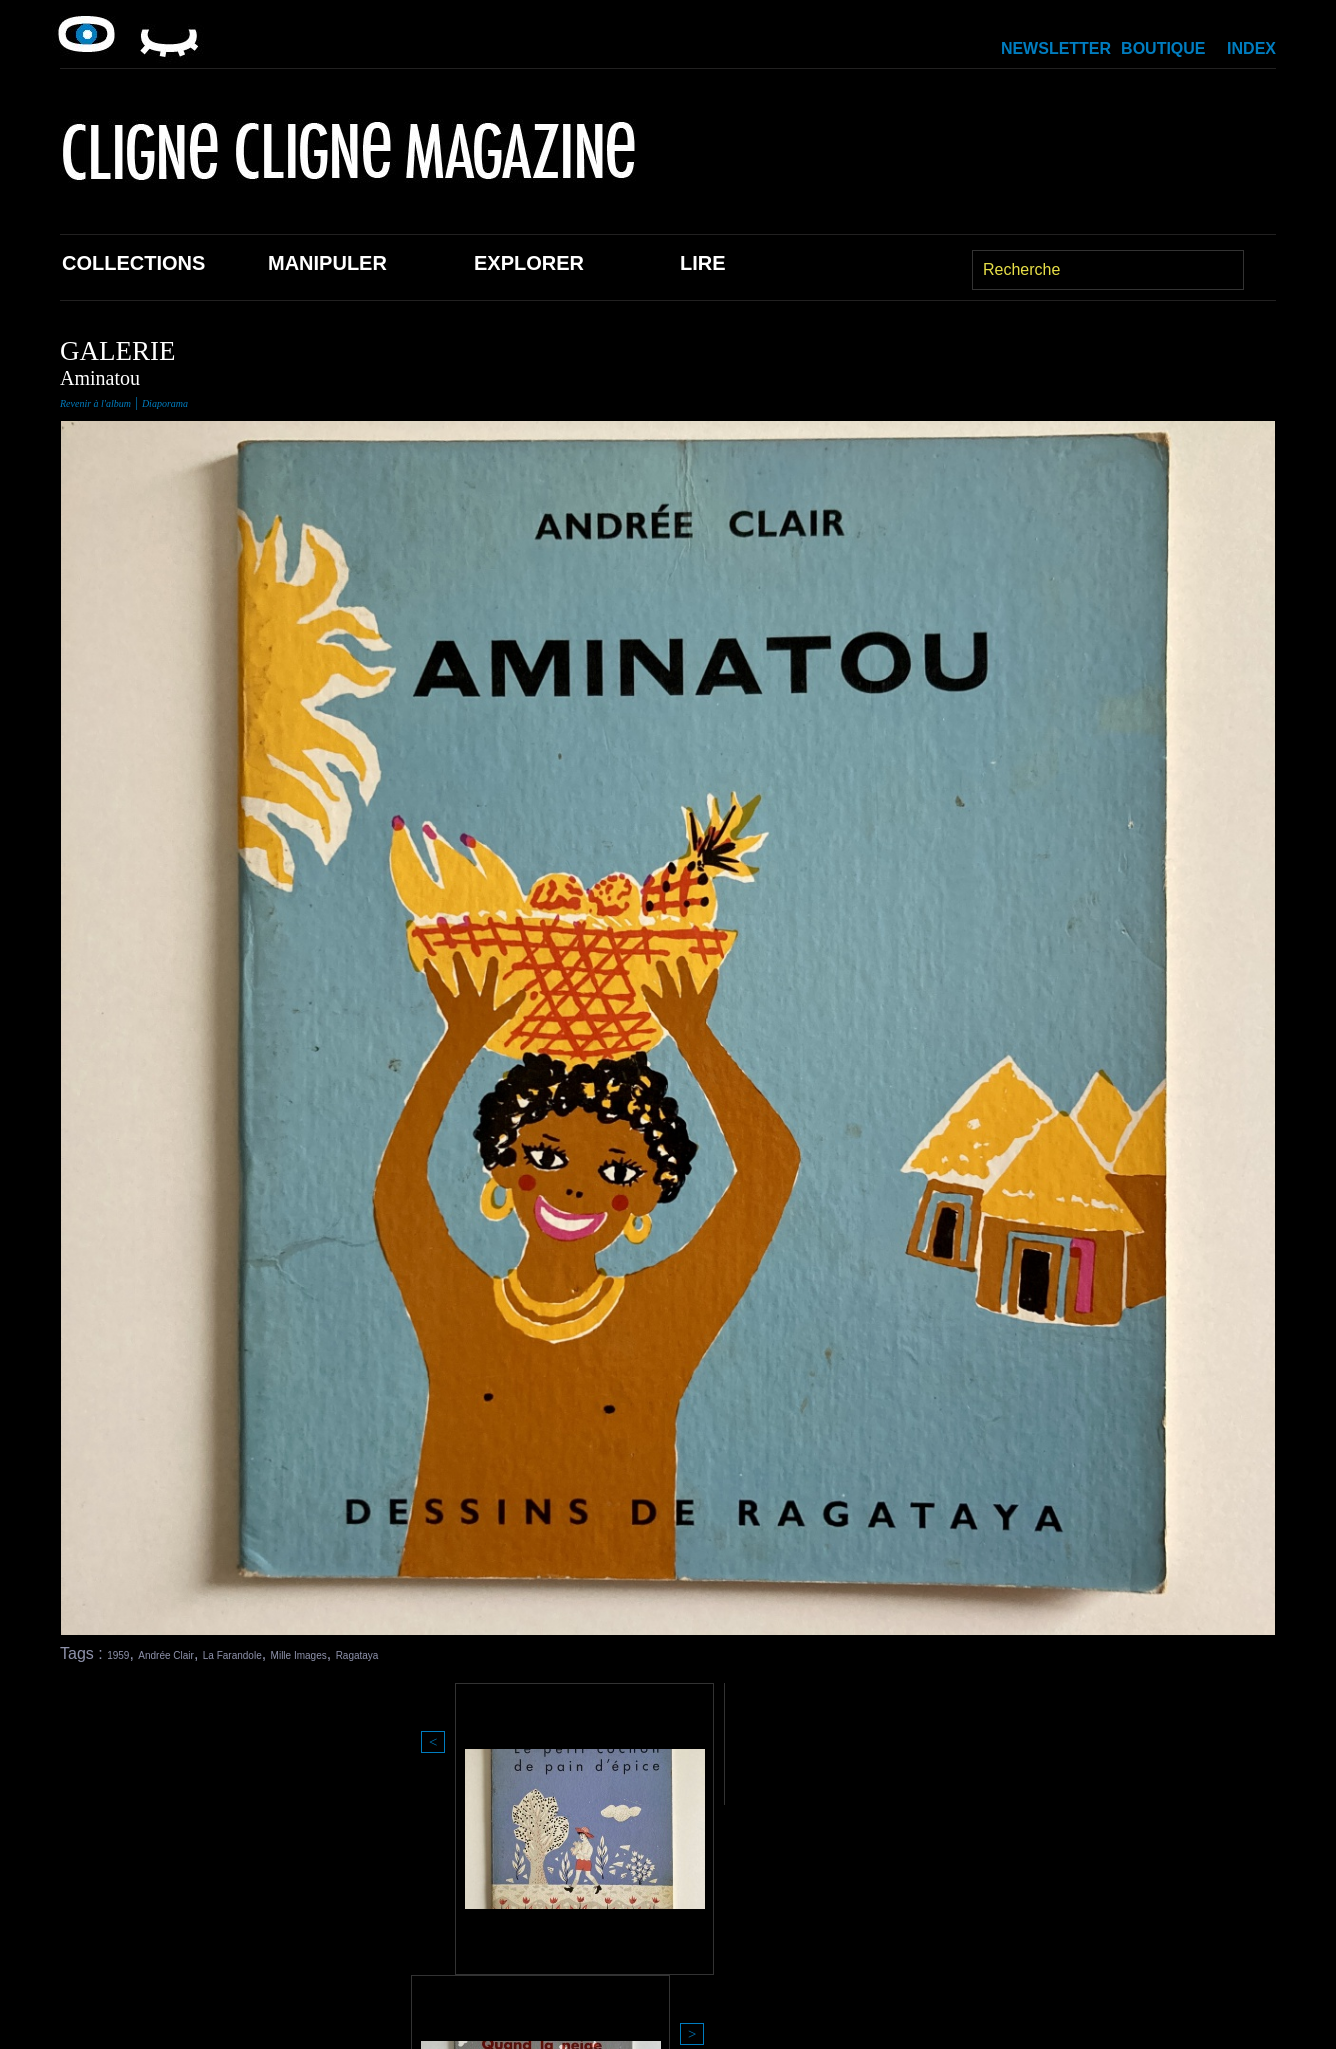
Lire (703, 263)
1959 (125, 1653)
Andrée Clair (195, 1653)
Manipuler (327, 263)
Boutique (1163, 48)
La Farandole (295, 1653)
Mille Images (396, 1653)
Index (1251, 48)
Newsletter (1056, 48)
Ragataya (484, 1653)
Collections (133, 263)
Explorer (529, 263)
